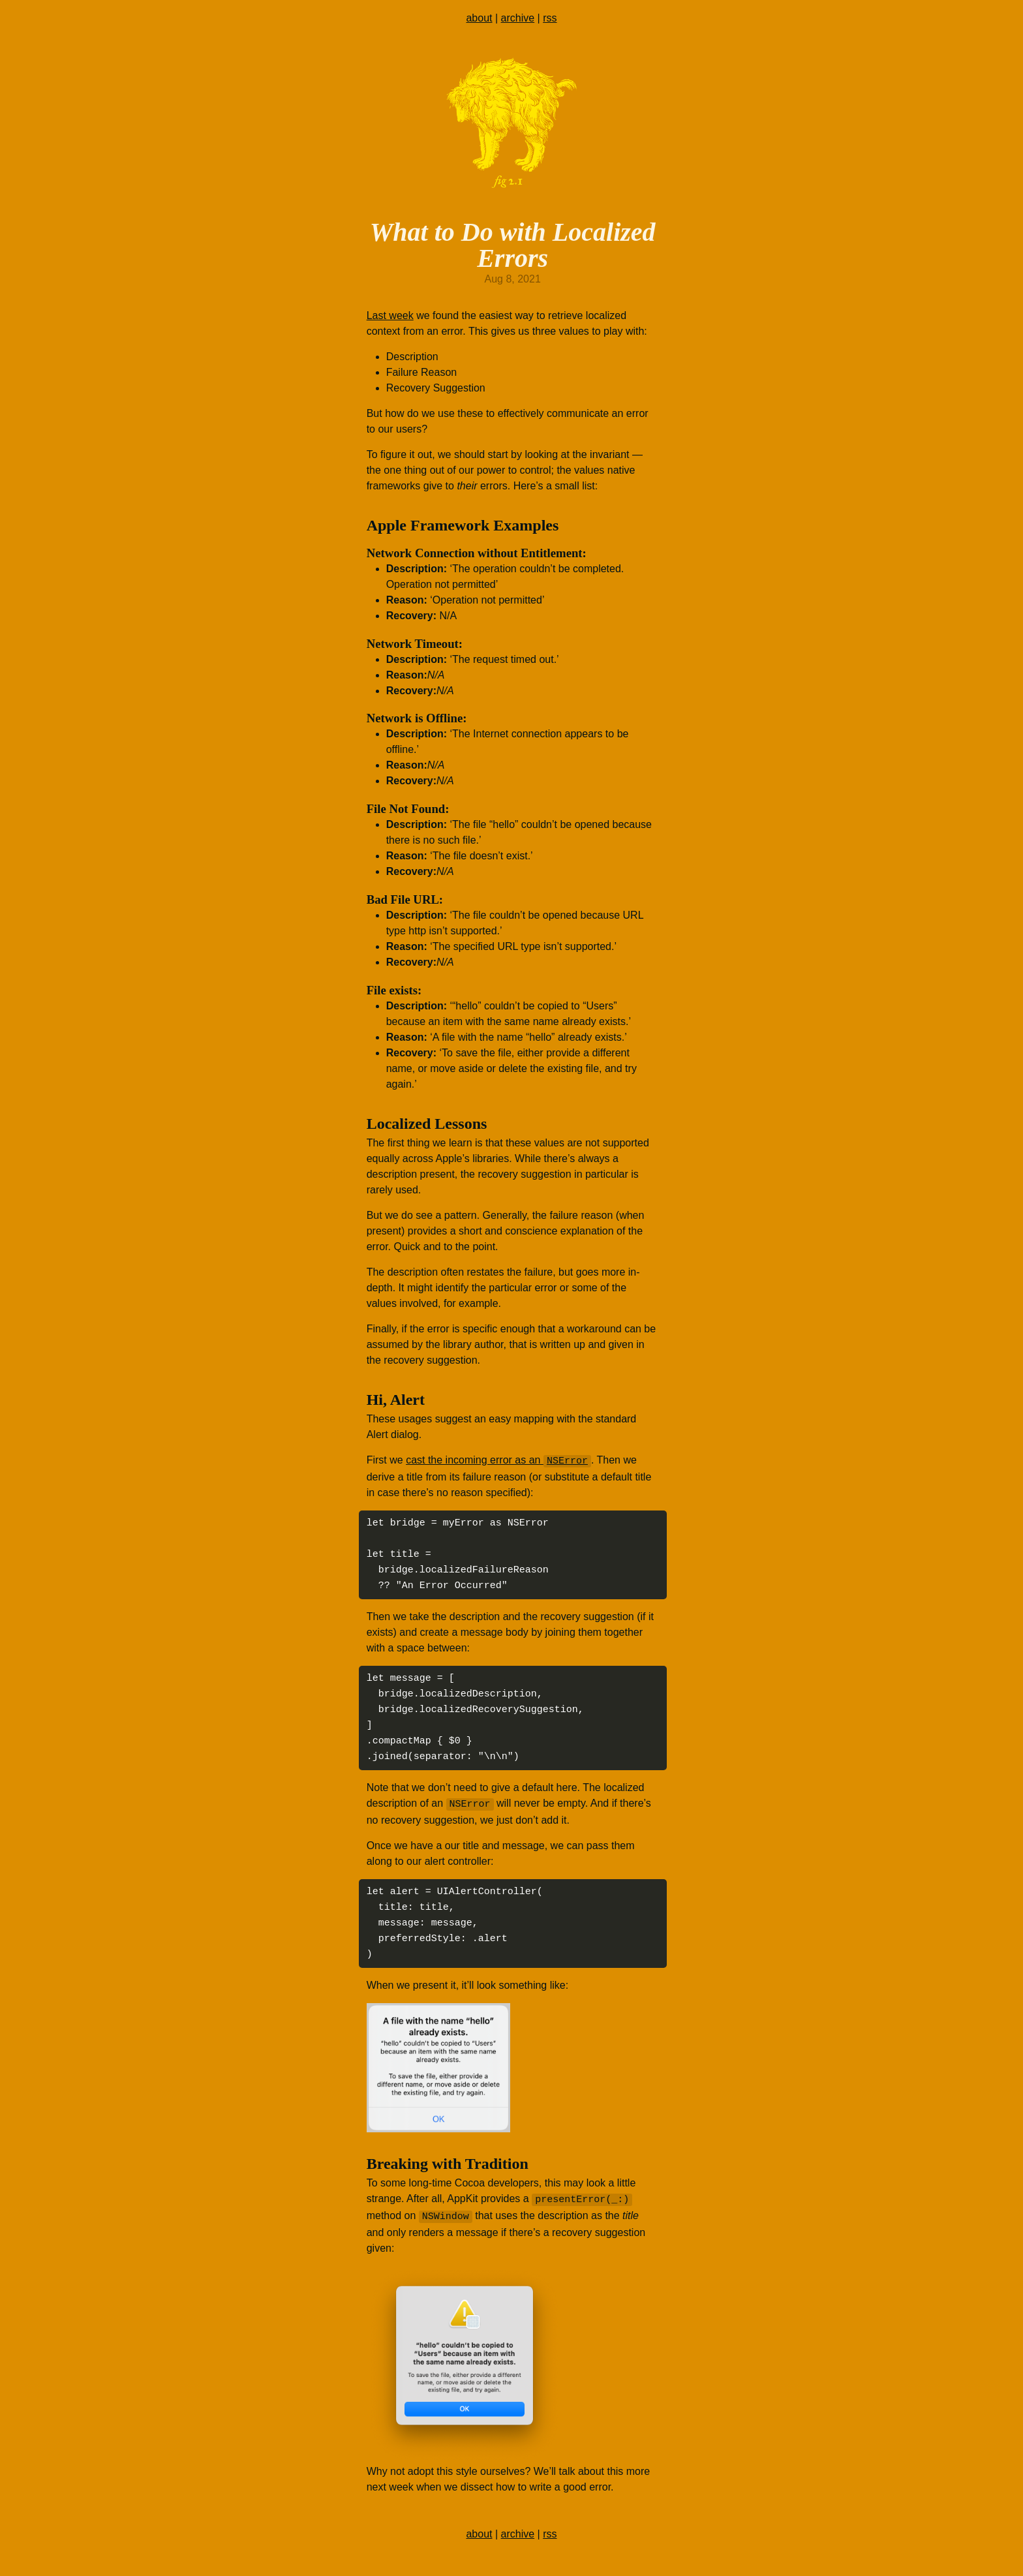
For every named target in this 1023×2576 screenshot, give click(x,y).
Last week (390, 315)
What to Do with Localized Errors (513, 245)
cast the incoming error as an (498, 1460)
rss (550, 17)
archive (518, 17)
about (479, 17)
